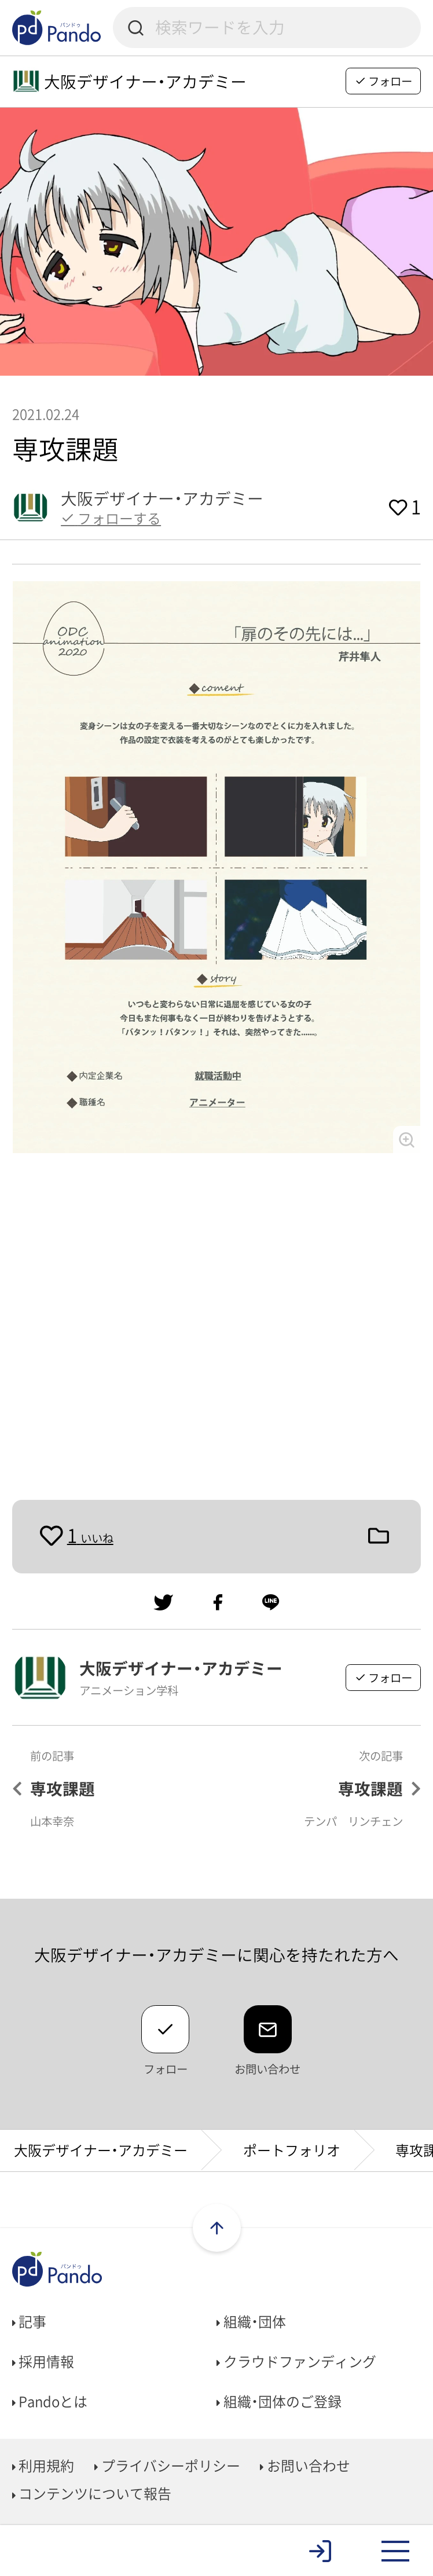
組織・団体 (251, 2321)
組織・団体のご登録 (279, 2401)
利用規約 (43, 2465)
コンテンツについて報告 (92, 2493)
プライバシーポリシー (167, 2465)
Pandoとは (50, 2401)
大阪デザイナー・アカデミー (101, 2150)
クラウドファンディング (296, 2361)
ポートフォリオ (291, 2150)
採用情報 (43, 2361)
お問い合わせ (305, 2465)
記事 (29, 2321)
